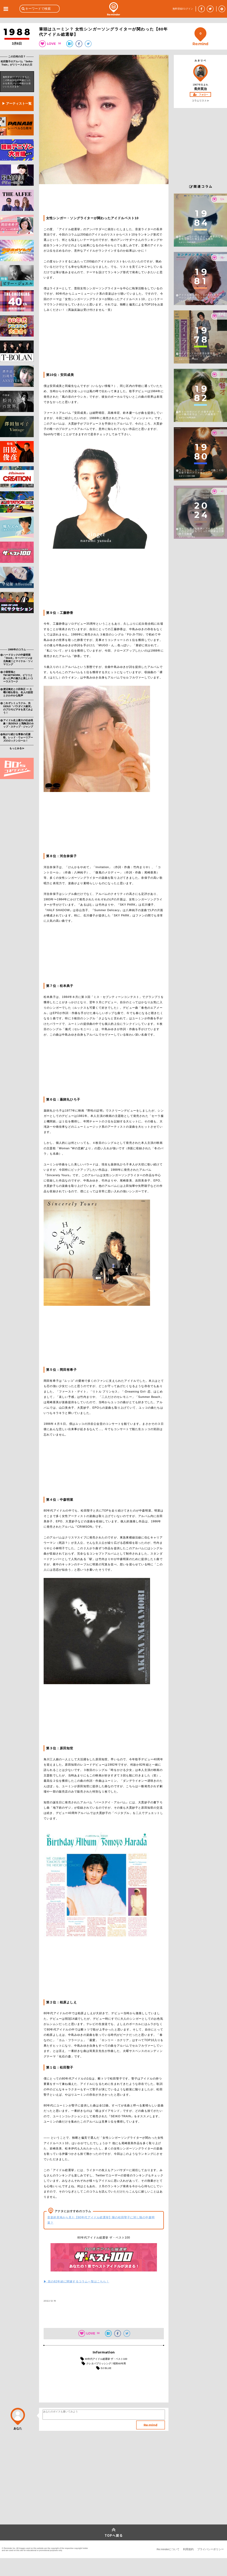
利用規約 (188, 2549)
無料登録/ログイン (183, 8)
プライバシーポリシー (210, 2549)
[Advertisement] (17, 631)
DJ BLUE (106, 2368)
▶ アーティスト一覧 (17, 103)
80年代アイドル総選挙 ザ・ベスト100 (106, 2359)
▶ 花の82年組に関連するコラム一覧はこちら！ (76, 2281)
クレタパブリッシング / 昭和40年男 (106, 2363)
